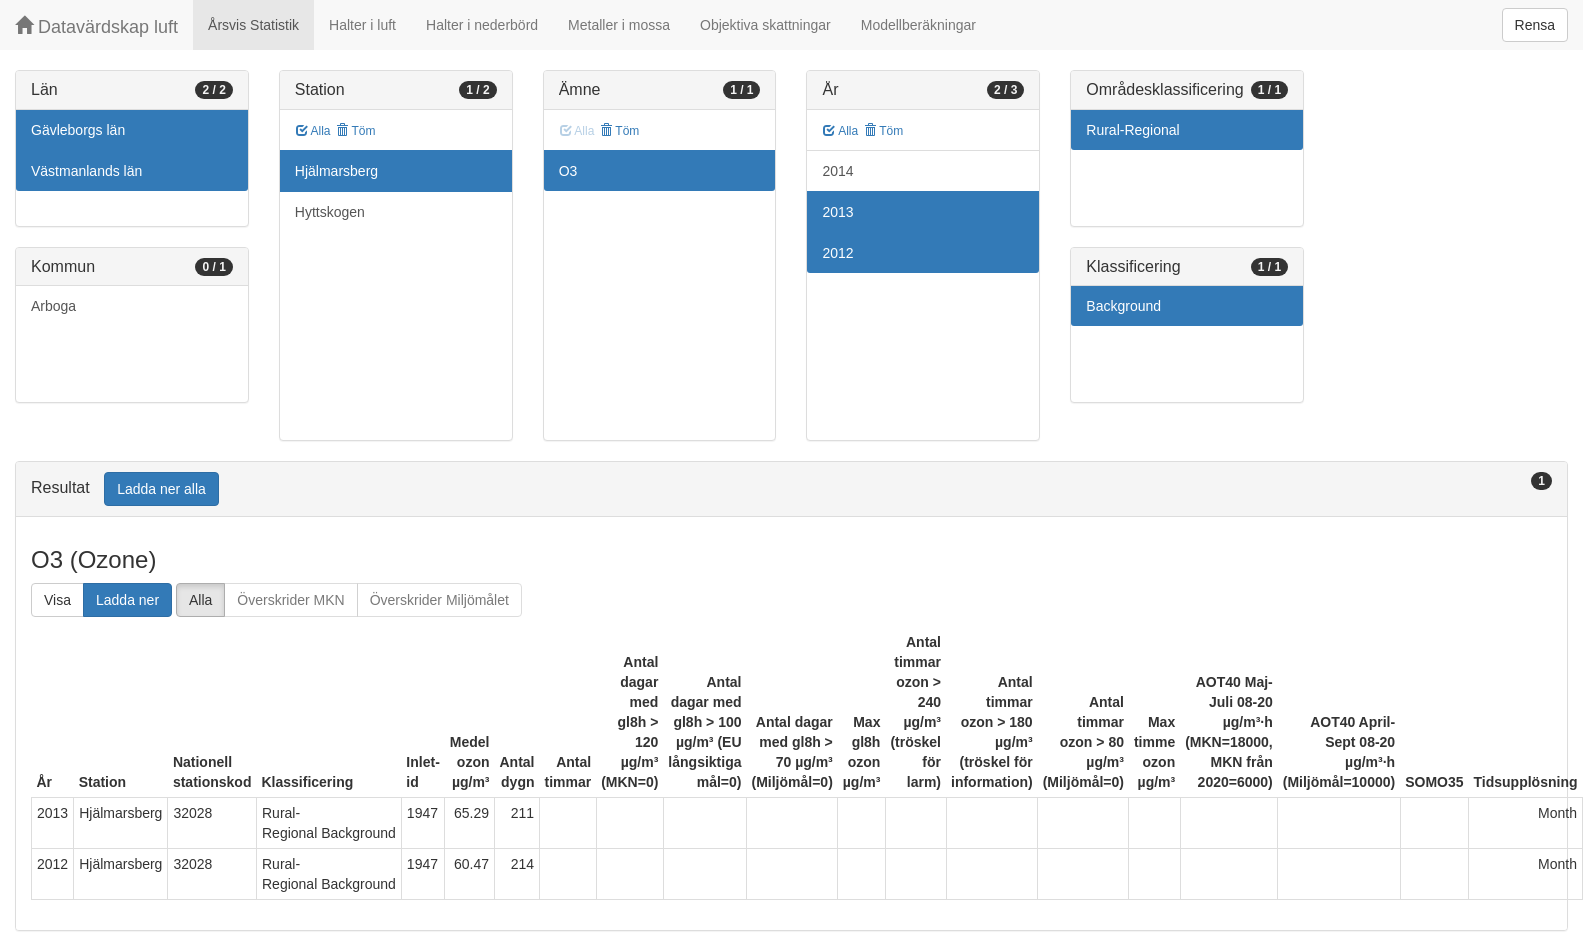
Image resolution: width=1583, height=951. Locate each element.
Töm (355, 131)
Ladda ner (127, 600)
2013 (837, 212)
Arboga (53, 306)
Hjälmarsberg (336, 171)
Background (1123, 306)
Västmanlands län (86, 171)
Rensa (1535, 25)
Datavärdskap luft (96, 26)
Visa (57, 600)
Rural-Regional (1132, 130)
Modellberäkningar (918, 25)
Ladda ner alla (161, 489)
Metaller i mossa (619, 25)
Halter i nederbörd (482, 25)
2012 (837, 253)
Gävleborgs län (78, 130)
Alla (313, 131)
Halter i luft (362, 25)
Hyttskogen (330, 212)
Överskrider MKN (290, 600)
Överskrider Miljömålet (439, 600)
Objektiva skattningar (765, 25)
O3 (568, 171)
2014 (837, 171)
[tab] (791, 489)
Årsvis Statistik (253, 25)
